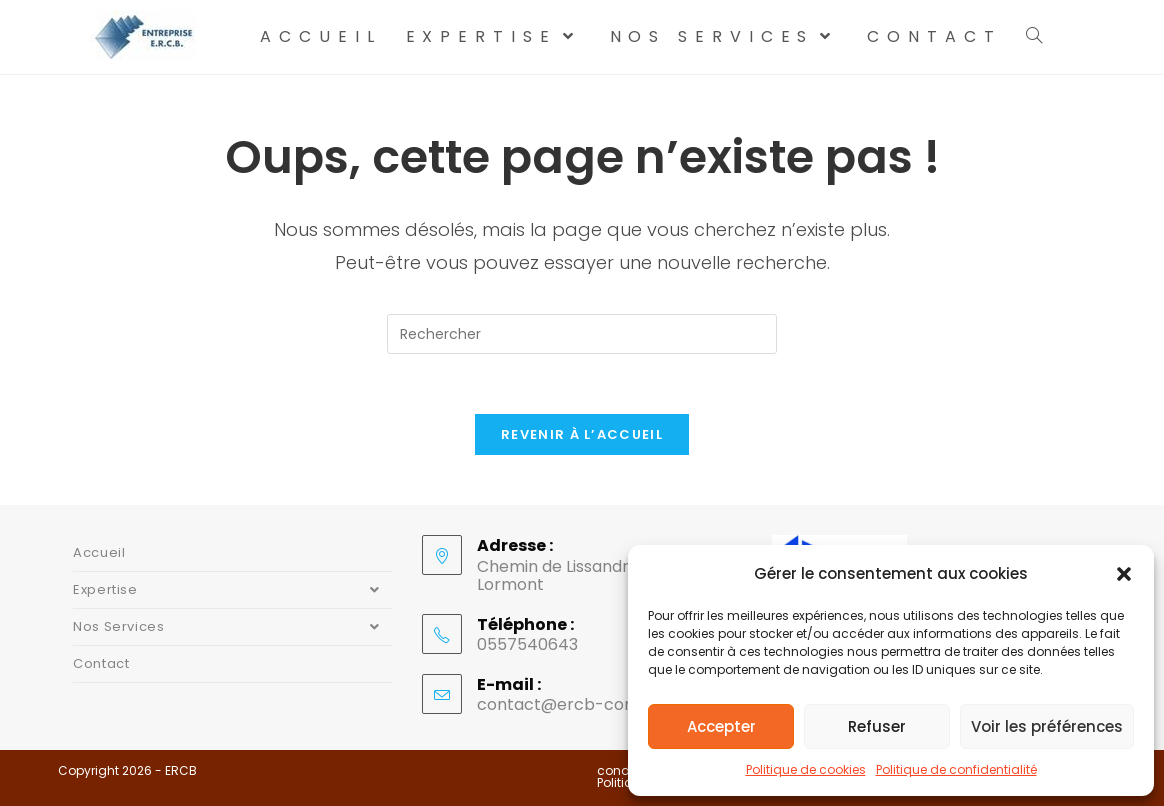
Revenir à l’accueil (582, 434)
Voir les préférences (1047, 726)
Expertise (232, 590)
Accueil (99, 552)
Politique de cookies (806, 769)
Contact (101, 663)
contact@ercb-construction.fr (599, 704)
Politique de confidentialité (956, 769)
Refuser (877, 726)
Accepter (721, 726)
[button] (1124, 574)
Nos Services (232, 627)
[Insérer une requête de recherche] (582, 334)
